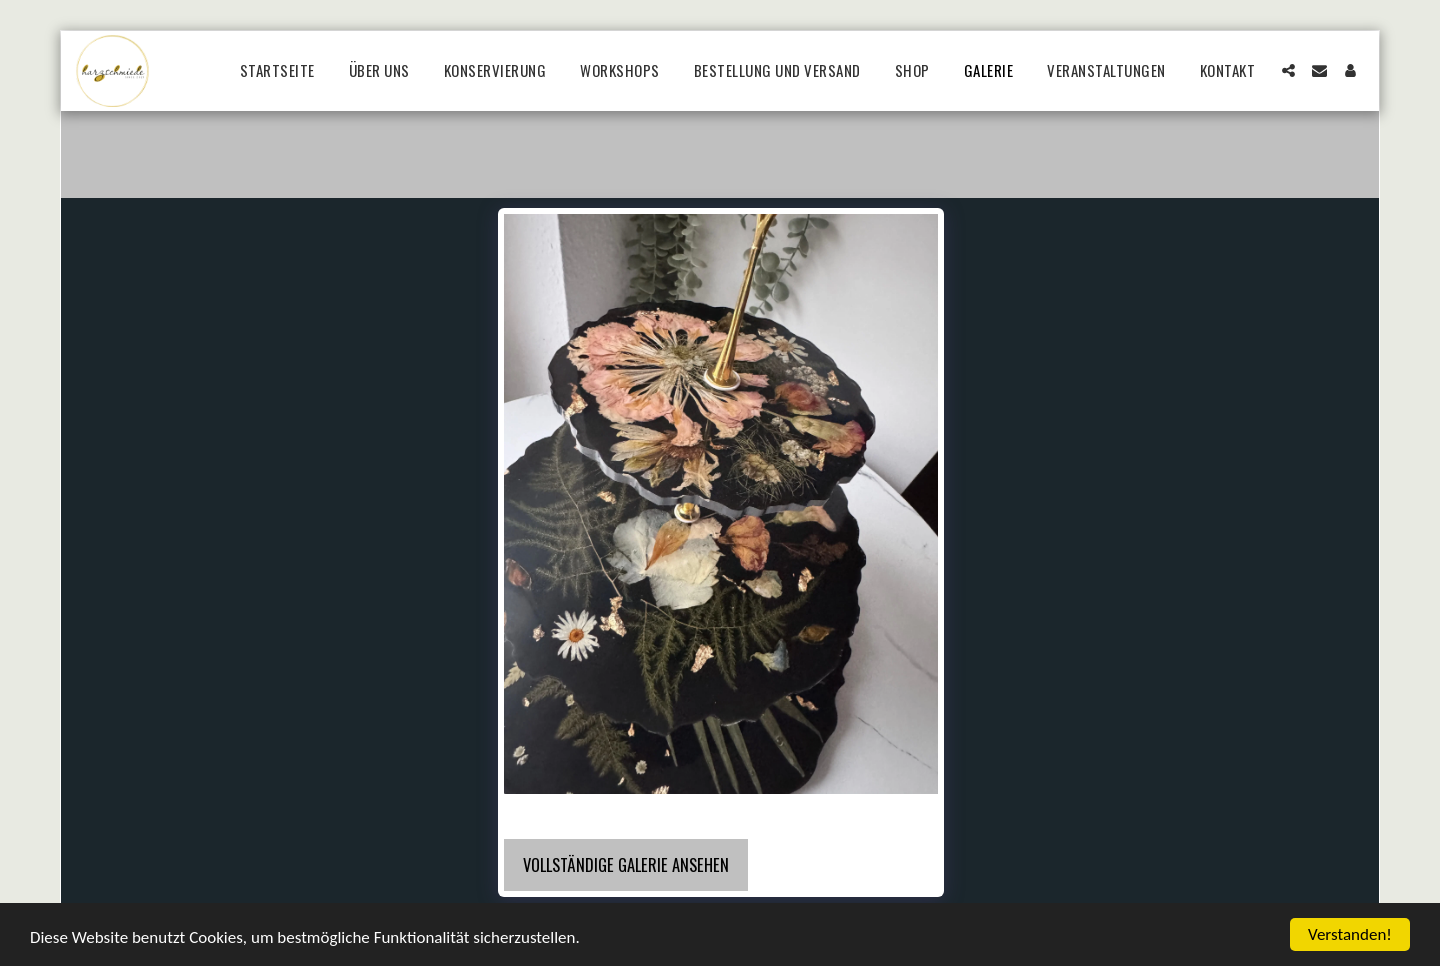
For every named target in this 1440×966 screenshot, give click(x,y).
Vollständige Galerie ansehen (626, 864)
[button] (1288, 70)
